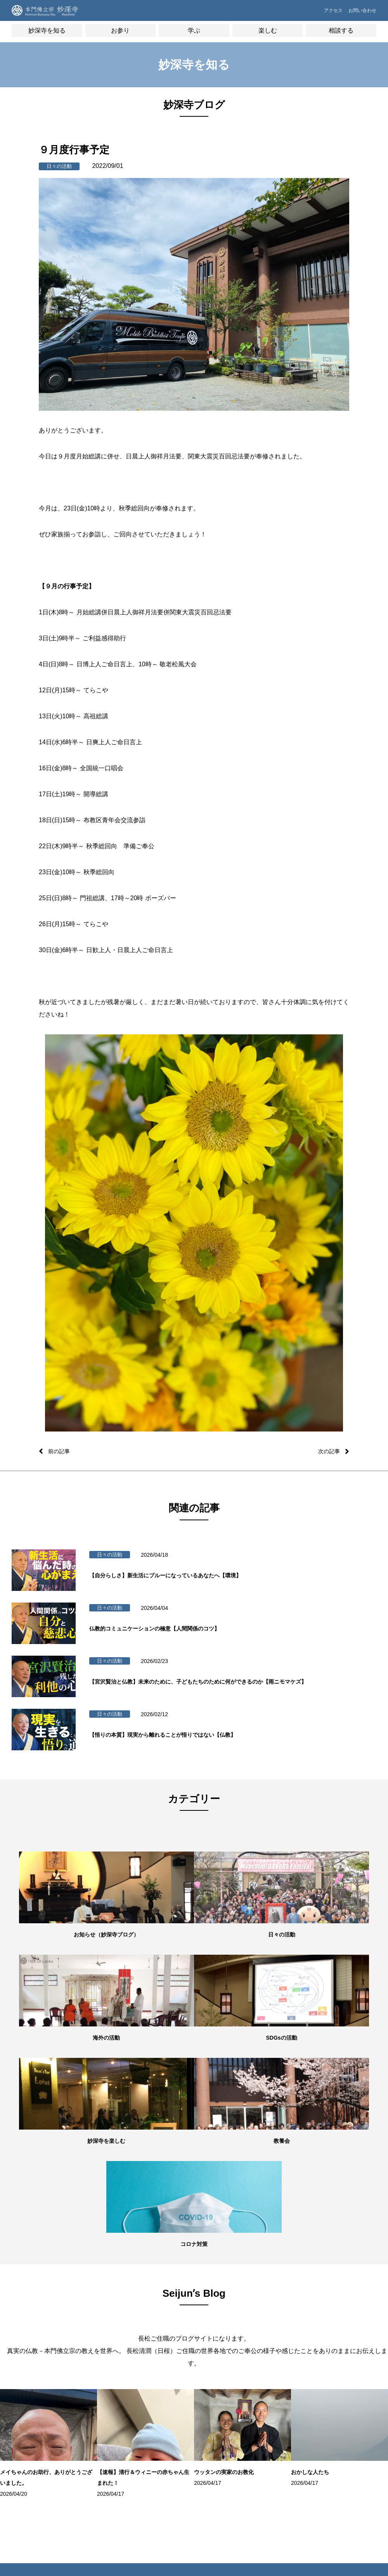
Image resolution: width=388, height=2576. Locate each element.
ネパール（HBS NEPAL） (343, 2356)
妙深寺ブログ (31, 2389)
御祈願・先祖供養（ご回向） (102, 2349)
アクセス (320, 14)
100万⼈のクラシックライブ (227, 2338)
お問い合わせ (360, 14)
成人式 (87, 2389)
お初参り (89, 2366)
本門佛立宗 (339, 2435)
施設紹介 (27, 2321)
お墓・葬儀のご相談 (286, 2321)
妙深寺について (33, 2298)
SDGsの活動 (30, 2377)
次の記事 (327, 1451)
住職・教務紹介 (33, 2310)
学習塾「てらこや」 (224, 2321)
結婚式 (87, 2400)
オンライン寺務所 (98, 2310)
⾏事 (84, 2321)
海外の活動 (29, 2366)
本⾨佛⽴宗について (162, 2310)
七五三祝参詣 (93, 2377)
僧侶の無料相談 (281, 2298)
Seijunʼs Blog (34, 2400)
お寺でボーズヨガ (221, 2310)
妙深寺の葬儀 (93, 2333)
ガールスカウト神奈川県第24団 (350, 2419)
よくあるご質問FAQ (286, 2333)
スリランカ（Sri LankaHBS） (344, 2335)
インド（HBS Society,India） (342, 2377)
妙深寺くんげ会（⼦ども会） (350, 2303)
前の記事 (60, 1451)
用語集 (149, 2321)
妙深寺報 (27, 2424)
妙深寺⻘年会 (341, 2319)
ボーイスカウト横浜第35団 (350, 2398)
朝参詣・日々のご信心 (102, 2298)
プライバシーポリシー (288, 2356)
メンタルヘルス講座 (286, 2310)
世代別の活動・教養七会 (40, 2349)
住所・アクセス (33, 2333)
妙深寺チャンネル (36, 2412)
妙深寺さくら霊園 (36, 2435)
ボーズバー (215, 2298)
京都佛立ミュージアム (350, 2447)
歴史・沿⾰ (153, 2298)
